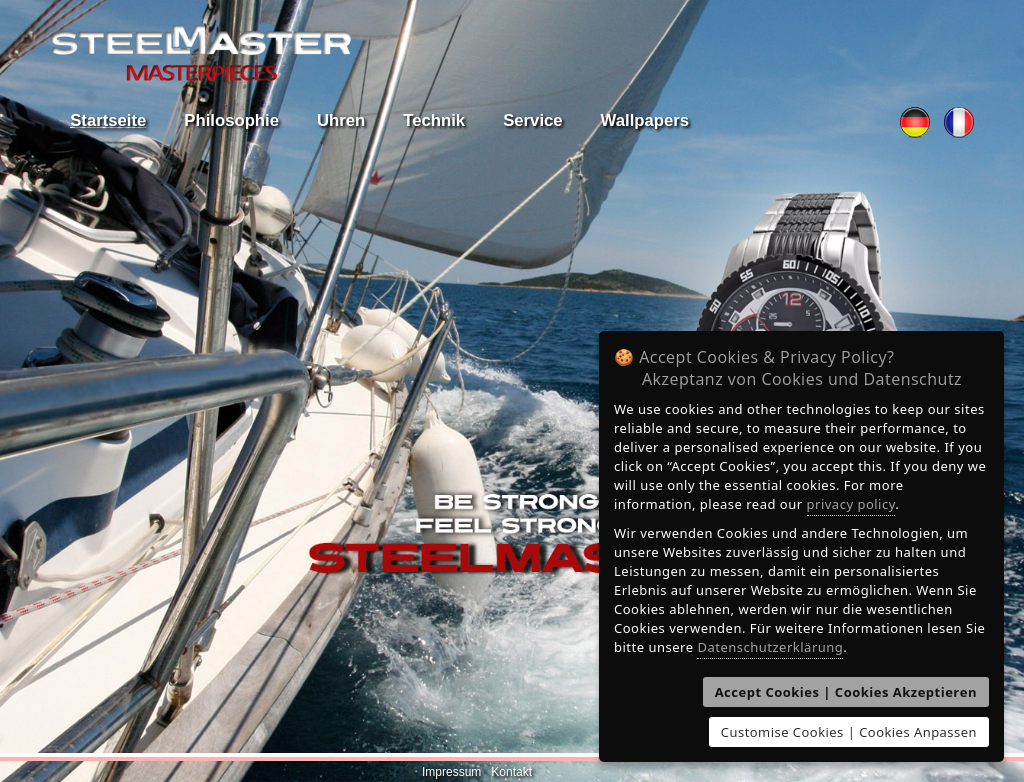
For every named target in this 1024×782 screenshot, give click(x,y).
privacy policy (851, 504)
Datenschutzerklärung (770, 647)
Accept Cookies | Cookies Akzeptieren (846, 692)
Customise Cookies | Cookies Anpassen (849, 732)
